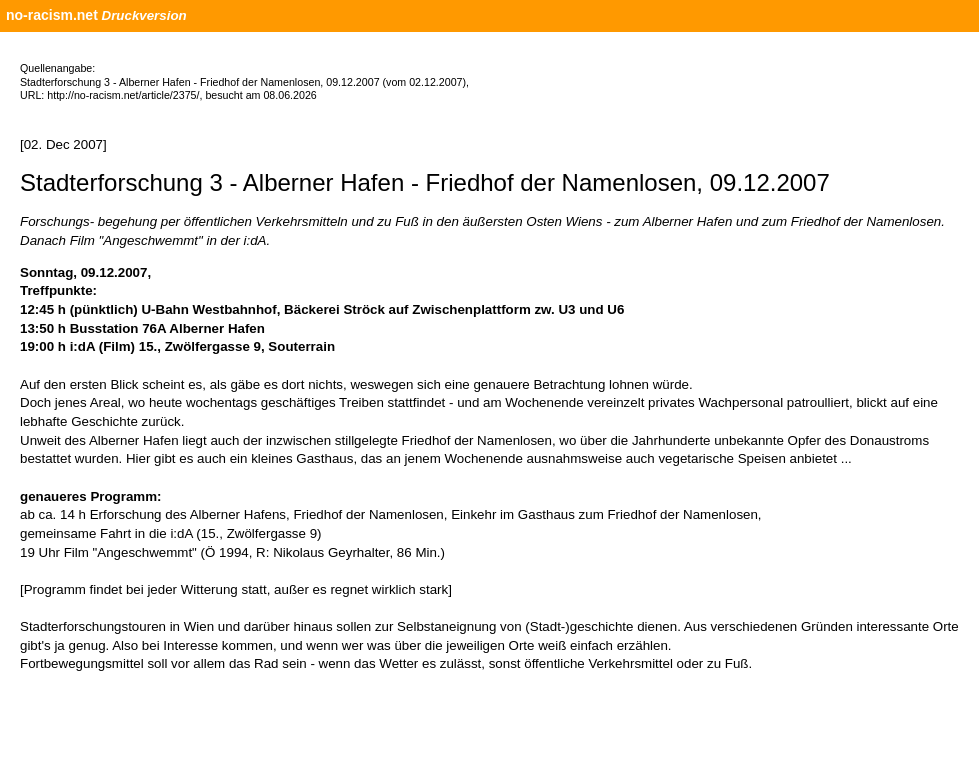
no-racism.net (52, 15)
